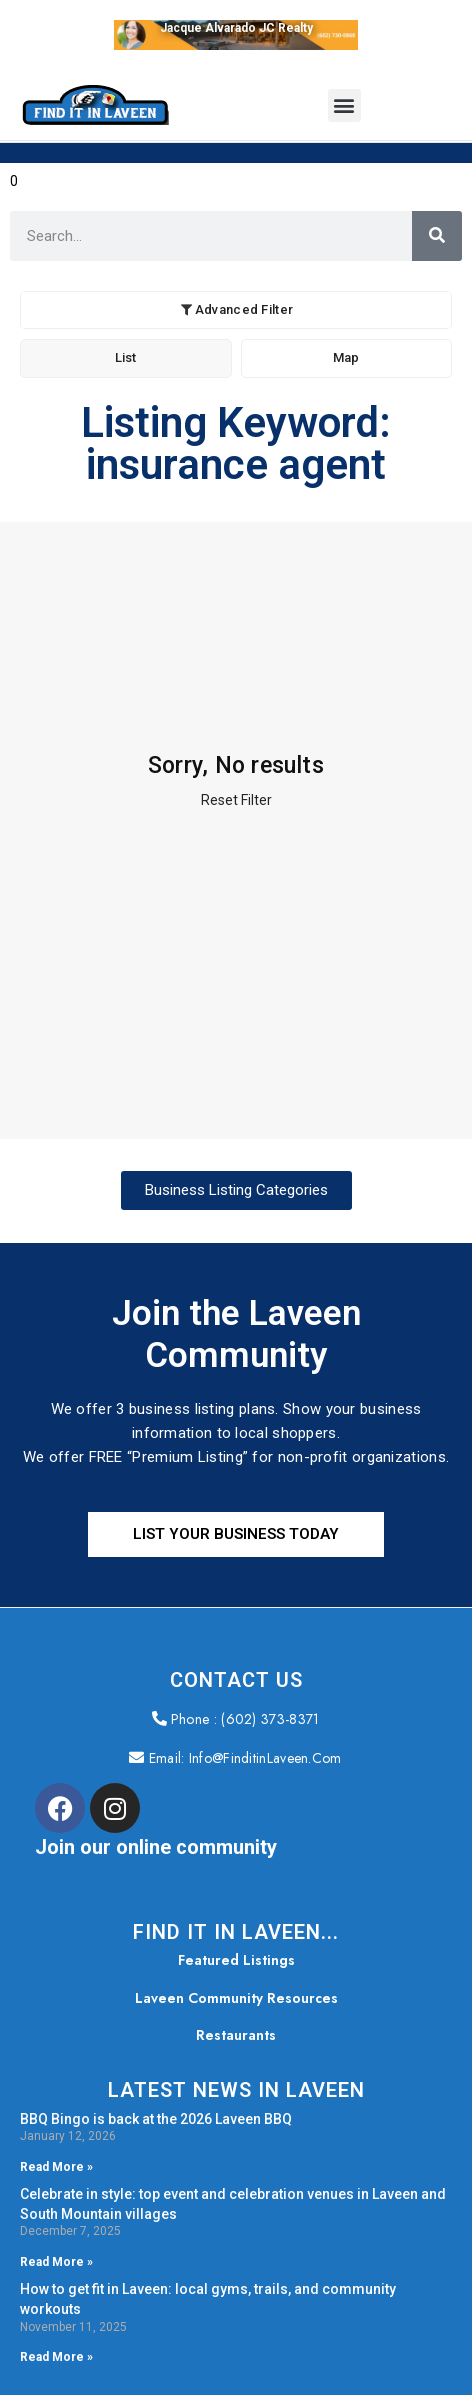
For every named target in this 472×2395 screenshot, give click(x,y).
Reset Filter (236, 800)
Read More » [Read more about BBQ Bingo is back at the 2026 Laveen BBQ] (56, 2166)
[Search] (437, 236)
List (125, 357)
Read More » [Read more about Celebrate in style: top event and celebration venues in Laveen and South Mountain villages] (56, 2262)
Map (346, 357)
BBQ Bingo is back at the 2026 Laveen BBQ (156, 2118)
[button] (344, 105)
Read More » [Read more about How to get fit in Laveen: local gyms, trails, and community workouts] (56, 2357)
